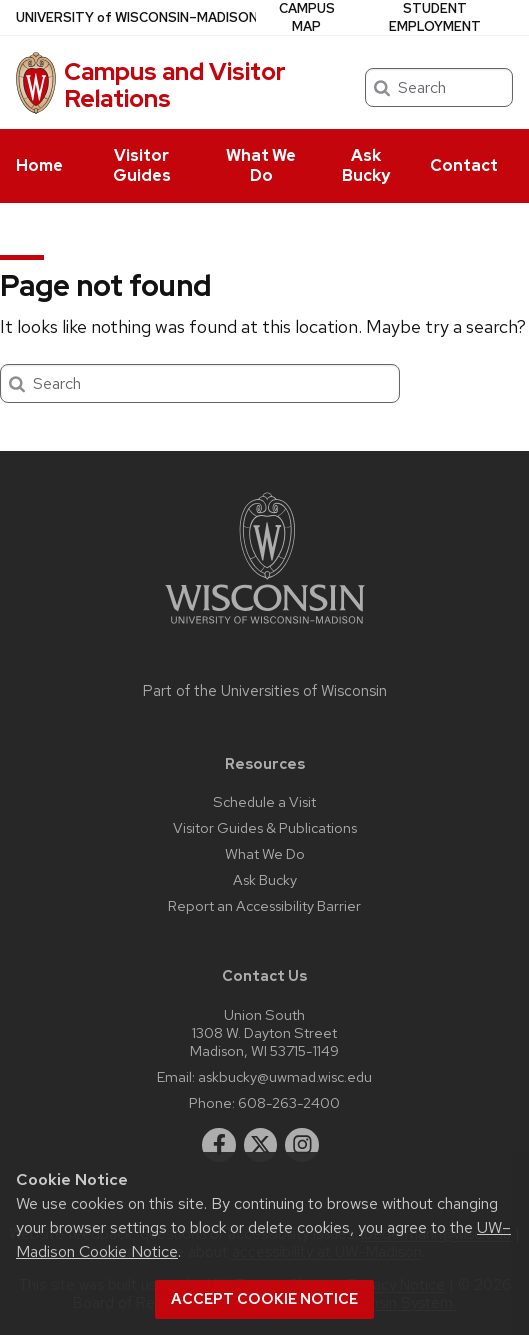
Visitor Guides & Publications (265, 827)
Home (39, 165)
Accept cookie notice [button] (264, 1299)
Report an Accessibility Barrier (264, 905)
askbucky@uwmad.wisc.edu (285, 1076)
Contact (464, 165)
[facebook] (219, 1145)
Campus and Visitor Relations (175, 84)
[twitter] (261, 1145)
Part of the (265, 691)
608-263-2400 (289, 1102)
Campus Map (307, 17)
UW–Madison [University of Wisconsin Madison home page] (137, 17)
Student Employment (435, 17)
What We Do (261, 165)
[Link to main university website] (265, 627)
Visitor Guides (142, 165)
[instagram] (302, 1145)
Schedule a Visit (264, 801)
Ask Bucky (366, 165)
